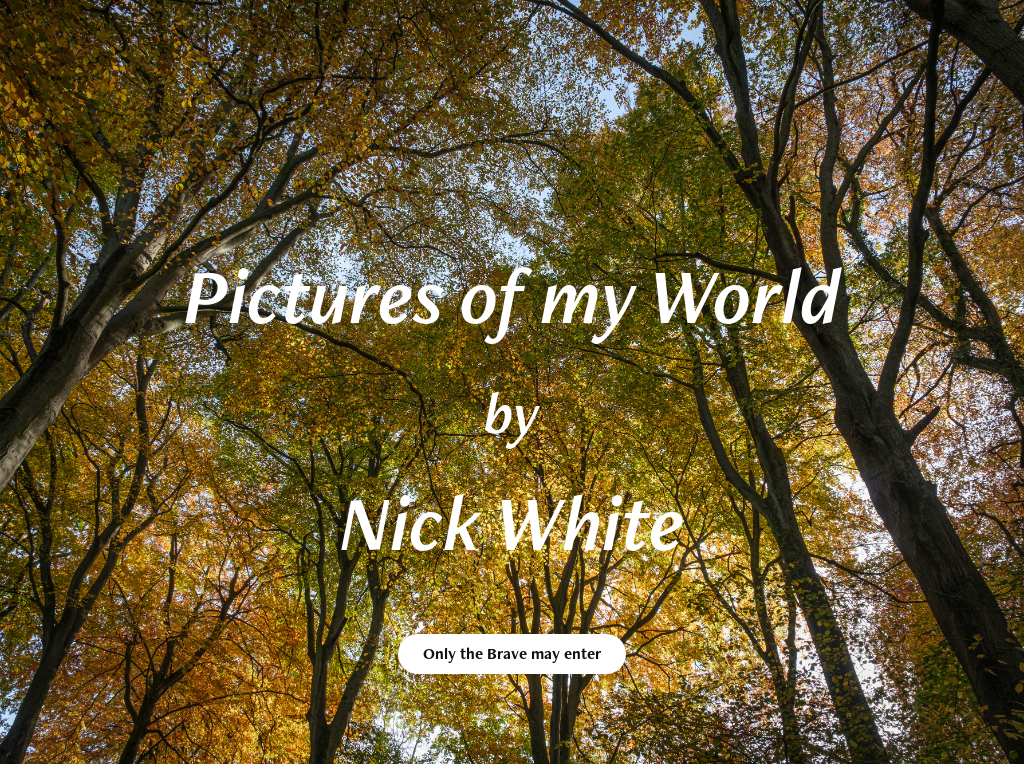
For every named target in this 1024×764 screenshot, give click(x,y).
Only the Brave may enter (512, 653)
